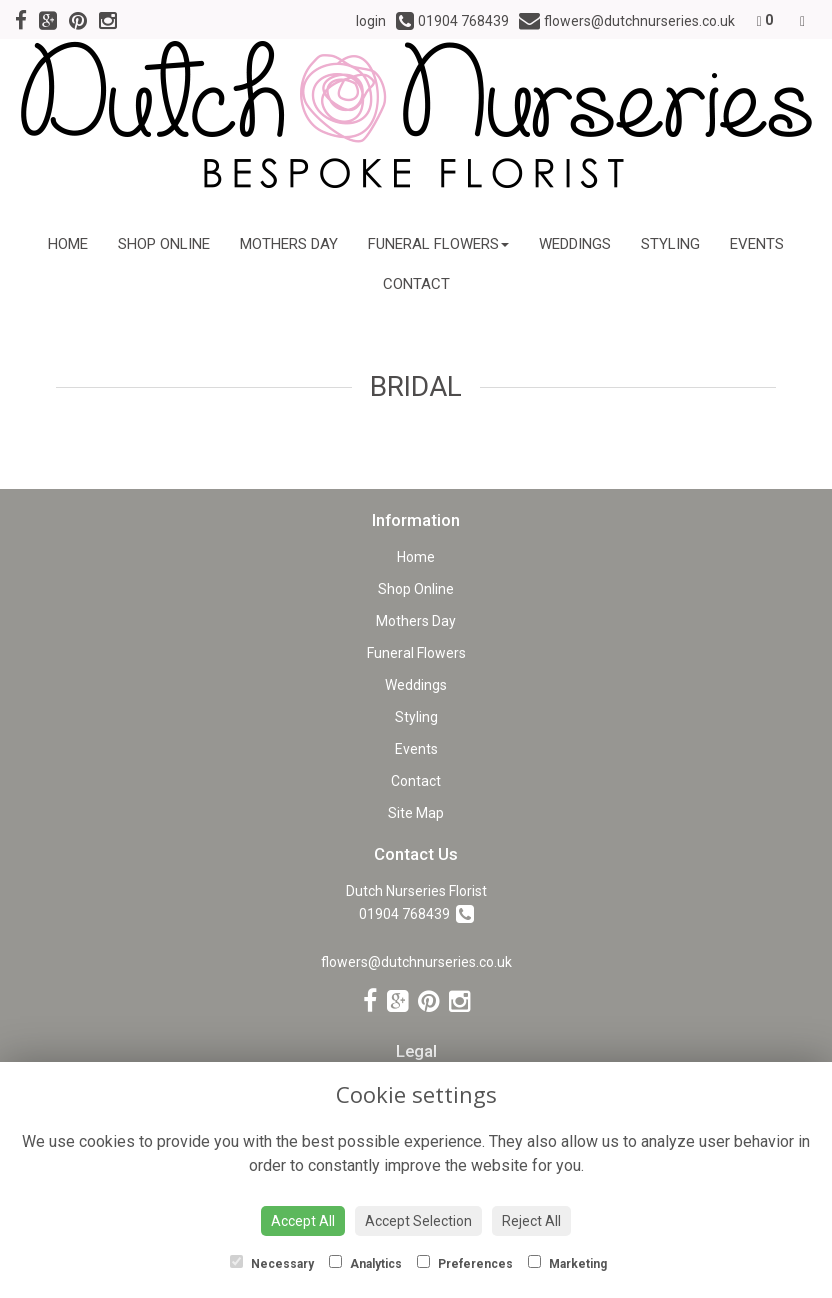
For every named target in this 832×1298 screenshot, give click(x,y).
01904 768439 (416, 914)
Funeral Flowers (438, 244)
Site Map (416, 813)
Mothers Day (289, 244)
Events (757, 244)
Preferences (465, 1263)
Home (68, 244)
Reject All (531, 1221)
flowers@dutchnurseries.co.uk (416, 962)
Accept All (303, 1221)
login (371, 21)
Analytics (365, 1263)
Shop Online (164, 244)
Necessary (272, 1263)
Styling (670, 244)
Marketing (567, 1263)
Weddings (575, 244)
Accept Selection (418, 1221)
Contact (416, 284)
